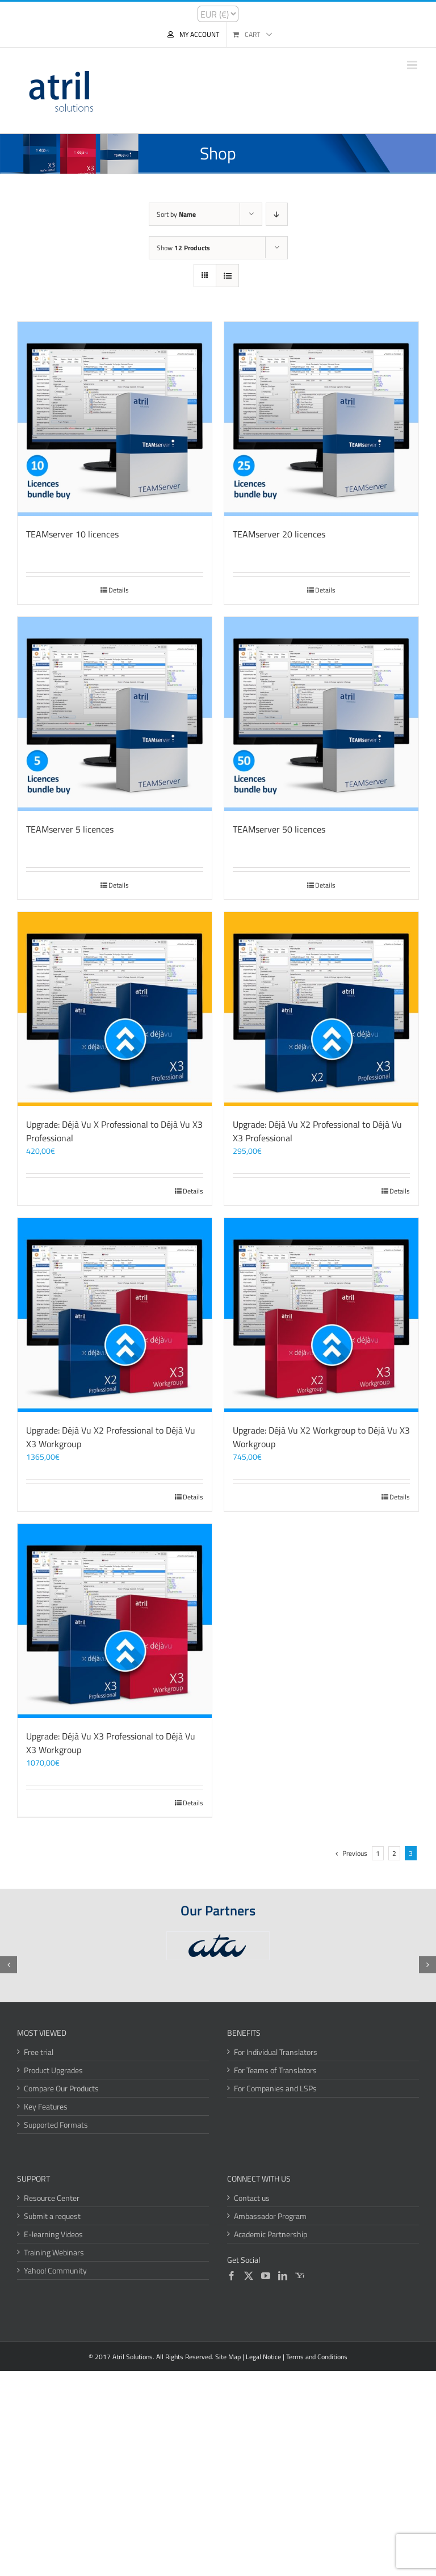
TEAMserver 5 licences (70, 829)
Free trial (38, 2052)
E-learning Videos (53, 2234)
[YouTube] (265, 2275)
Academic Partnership (270, 2234)
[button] (8, 1964)
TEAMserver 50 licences (279, 829)
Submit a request (52, 2216)
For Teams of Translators (275, 2070)
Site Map (228, 2356)
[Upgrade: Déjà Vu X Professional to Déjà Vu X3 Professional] (115, 1009)
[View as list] (227, 275)
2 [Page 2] (394, 1853)
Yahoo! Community (55, 2270)
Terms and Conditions (316, 2356)
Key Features (46, 2106)
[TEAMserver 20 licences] (321, 419)
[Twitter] (248, 2275)
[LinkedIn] (282, 2275)
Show (183, 247)
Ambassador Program (270, 2216)
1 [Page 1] (378, 1853)
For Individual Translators (275, 2052)
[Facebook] (231, 2275)
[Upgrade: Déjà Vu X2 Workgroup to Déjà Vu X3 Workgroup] (321, 1315)
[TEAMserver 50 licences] (321, 714)
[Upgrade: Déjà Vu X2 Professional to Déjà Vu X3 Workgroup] (115, 1315)
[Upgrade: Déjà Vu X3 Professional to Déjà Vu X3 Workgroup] (115, 1621)
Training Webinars (54, 2252)
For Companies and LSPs (275, 2088)
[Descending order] (277, 214)
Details (118, 590)
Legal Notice (263, 2356)
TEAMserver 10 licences (72, 534)
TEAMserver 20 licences (279, 534)
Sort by (176, 214)
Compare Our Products (61, 2088)
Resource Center (51, 2198)
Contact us (252, 2198)
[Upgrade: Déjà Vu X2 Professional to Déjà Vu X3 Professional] (321, 1009)
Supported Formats (56, 2124)
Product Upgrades (53, 2070)
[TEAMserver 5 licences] (115, 714)
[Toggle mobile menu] (413, 65)
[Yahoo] (299, 2275)
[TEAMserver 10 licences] (115, 419)
